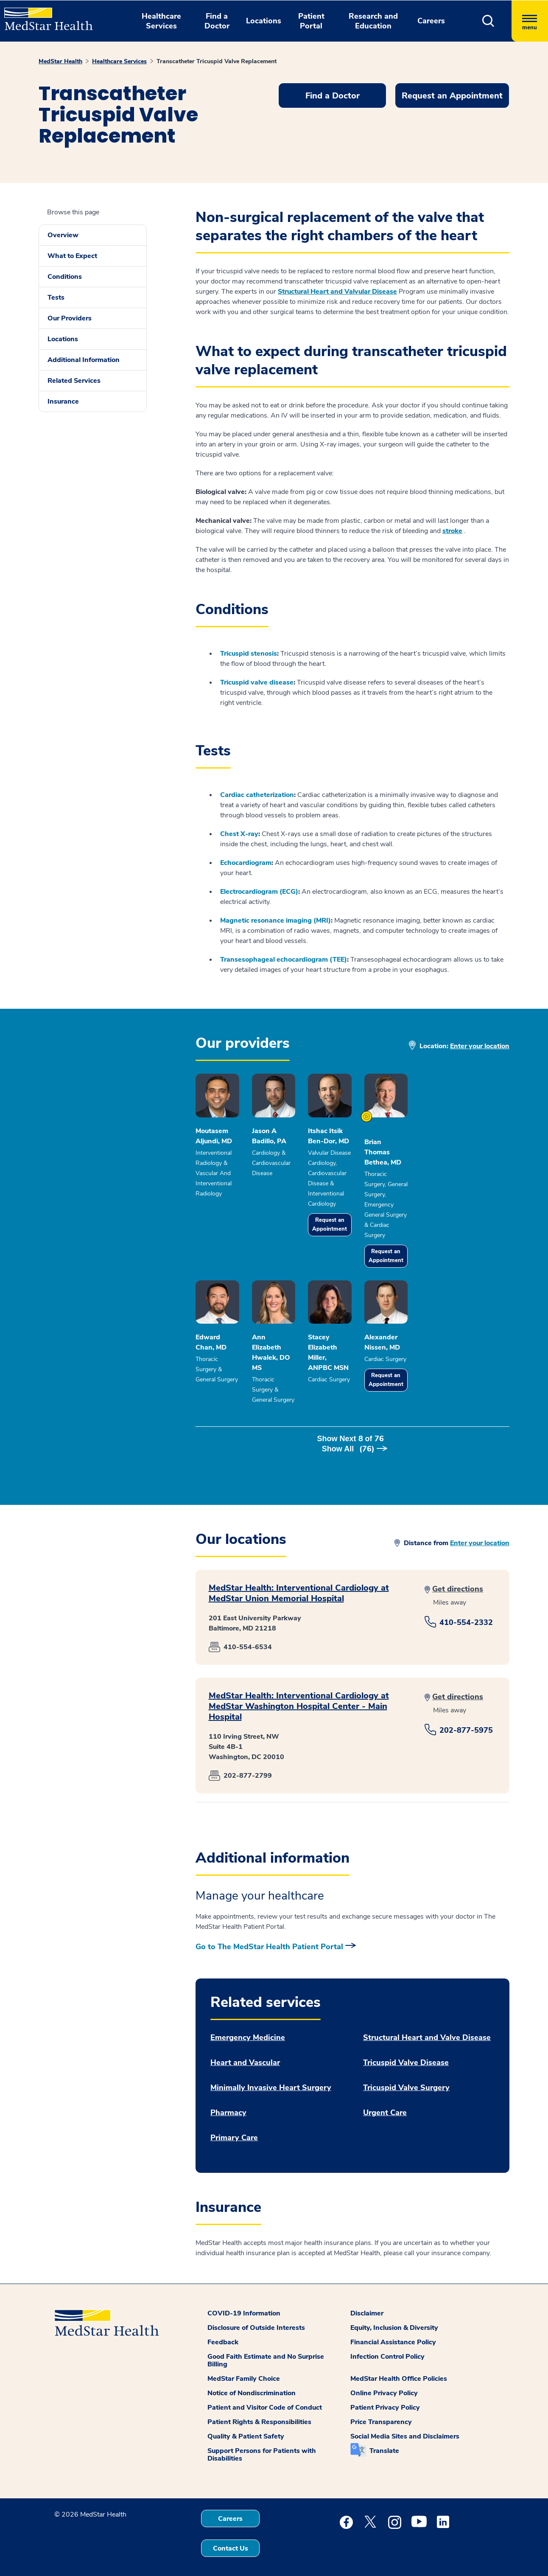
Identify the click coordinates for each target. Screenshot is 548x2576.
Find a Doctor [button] (216, 21)
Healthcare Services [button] (161, 21)
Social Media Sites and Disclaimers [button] (404, 2426)
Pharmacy (228, 2103)
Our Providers (70, 318)
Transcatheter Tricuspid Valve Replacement (217, 61)
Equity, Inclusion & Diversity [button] (394, 2318)
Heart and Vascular (245, 2053)
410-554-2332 (466, 1613)
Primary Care (234, 2128)
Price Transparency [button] (381, 2412)
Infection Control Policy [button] (387, 2347)
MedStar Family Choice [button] (243, 2369)
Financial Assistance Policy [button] (393, 2332)
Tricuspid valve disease (257, 682)
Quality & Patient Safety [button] (245, 2426)
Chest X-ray (239, 834)
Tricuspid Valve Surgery (406, 2078)
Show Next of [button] (352, 1439)
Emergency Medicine (247, 2028)
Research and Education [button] (373, 21)
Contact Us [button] (230, 2538)
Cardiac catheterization (257, 795)
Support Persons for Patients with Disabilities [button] (261, 2444)
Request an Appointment (385, 1236)
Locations (63, 339)
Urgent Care (385, 2103)
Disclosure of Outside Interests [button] (256, 2318)
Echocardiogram (245, 862)
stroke (452, 531)
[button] (488, 21)
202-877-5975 (466, 1720)
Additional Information (84, 360)
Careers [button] (431, 21)
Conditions (65, 276)
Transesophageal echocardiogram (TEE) (283, 959)
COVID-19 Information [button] (243, 2303)
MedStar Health (60, 61)
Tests (56, 297)
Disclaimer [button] (366, 2303)
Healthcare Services (119, 61)
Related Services (74, 380)
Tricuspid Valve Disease (406, 2053)
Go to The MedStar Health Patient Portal (269, 1937)
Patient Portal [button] (311, 21)
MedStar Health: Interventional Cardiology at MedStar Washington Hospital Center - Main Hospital (299, 1696)
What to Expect (72, 256)
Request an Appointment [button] (452, 95)
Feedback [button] (222, 2332)
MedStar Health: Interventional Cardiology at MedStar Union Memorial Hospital (299, 1583)
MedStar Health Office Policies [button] (398, 2369)
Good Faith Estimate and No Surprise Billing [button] (265, 2350)
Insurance (63, 401)
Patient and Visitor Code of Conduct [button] (264, 2397)
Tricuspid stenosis (248, 653)
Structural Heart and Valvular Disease (337, 291)
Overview (63, 235)
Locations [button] (263, 21)
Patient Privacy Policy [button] (385, 2397)
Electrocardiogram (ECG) (259, 891)
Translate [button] (384, 2441)
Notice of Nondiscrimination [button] (251, 2383)
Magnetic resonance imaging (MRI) (275, 920)
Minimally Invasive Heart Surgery (270, 2078)
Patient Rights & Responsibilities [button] (259, 2412)
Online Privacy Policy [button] (384, 2383)
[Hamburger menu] (530, 21)
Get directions (457, 1579)
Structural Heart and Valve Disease (427, 2028)
